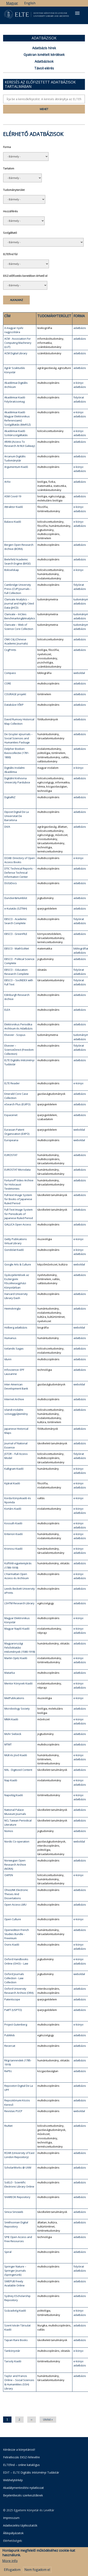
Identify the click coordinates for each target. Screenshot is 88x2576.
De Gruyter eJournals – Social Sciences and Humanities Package (18, 738)
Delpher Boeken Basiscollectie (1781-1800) (16, 753)
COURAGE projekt (15, 694)
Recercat (9, 2046)
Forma (7, 147)
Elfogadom (12, 2569)
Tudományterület (14, 190)
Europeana (11, 1140)
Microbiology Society (17, 1708)
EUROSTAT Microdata (17, 1169)
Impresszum (11, 2518)
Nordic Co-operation (16, 1841)
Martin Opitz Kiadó (15, 1658)
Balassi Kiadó (12, 521)
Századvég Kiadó (15, 2310)
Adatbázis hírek (44, 48)
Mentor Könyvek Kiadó (18, 1683)
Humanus (10, 1338)
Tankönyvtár (12, 2351)
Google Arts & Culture (17, 1264)
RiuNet (8, 2126)
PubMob (9, 2035)
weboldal (79, 673)
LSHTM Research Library (19, 1603)
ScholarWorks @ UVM (17, 2167)
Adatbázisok (44, 61)
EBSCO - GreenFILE (15, 934)
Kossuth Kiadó (13, 1523)
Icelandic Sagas (14, 1348)
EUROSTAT (10, 1155)
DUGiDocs (10, 883)
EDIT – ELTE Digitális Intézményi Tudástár (31, 2472)
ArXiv (7, 482)
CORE (7, 683)
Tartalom (8, 168)
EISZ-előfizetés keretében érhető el (25, 276)
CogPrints (10, 650)
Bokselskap (11, 570)
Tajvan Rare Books (16, 2340)
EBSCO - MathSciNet (16, 948)
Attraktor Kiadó (13, 507)
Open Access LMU (15, 1904)
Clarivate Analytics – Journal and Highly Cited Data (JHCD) (19, 603)
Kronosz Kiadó (13, 1548)
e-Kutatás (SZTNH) (15, 908)
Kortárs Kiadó (12, 1508)
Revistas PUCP (13, 2111)
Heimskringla (12, 1308)
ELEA (7, 1010)
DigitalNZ (9, 797)
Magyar (12, 3)
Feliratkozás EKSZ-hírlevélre (21, 2457)
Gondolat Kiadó (14, 1250)
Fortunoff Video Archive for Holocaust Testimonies (18, 1184)
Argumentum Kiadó (16, 467)
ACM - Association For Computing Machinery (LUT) (17, 343)
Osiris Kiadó (11, 1944)
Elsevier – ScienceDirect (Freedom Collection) (19, 1050)
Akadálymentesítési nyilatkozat (23, 2488)
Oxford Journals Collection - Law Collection (14, 1978)
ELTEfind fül (10, 254)
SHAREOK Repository (17, 2197)
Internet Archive (14, 1399)
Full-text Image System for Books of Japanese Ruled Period (18, 1199)
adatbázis (79, 328)
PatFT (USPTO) (13, 2010)
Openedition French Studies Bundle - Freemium (16, 1934)
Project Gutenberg (15, 2024)
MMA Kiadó (11, 1719)
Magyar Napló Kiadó (17, 1628)
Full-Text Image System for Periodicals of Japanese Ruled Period (18, 1214)
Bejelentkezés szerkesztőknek (23, 2495)
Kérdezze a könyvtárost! (19, 2450)
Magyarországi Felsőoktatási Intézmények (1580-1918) (19, 1648)
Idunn (7, 1359)
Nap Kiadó (10, 1780)
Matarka (9, 1673)
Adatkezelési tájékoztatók (20, 2525)
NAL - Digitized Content (18, 1770)
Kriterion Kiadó (13, 1534)
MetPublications (14, 1698)
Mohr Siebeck (12, 1734)
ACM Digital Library (15, 353)
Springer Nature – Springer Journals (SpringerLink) (15, 2271)
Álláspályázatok (13, 2533)
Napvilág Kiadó (13, 1795)
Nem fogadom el (37, 2569)
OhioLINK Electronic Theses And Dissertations (16, 1894)
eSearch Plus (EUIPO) (17, 1104)
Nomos (8, 1831)
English (29, 3)
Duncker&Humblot (15, 898)
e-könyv (78, 570)
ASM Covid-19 (12, 496)
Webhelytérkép (13, 2480)
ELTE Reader (12, 1083)
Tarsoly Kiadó (12, 2361)
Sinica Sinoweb (13, 2212)
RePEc (8, 2071)
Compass (10, 673)
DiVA (7, 827)
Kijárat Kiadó (12, 1483)
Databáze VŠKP (14, 704)
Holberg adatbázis (15, 1327)
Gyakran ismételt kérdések (44, 54)
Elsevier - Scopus (14, 1035)
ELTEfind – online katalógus (21, 2465)
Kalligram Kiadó (14, 1468)
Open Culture (12, 1919)
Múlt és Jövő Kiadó (15, 1755)
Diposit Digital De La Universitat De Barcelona (16, 816)
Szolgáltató (10, 233)
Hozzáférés (10, 211)
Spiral (7, 2252)
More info (10, 2560)
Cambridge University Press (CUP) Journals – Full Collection (18, 589)
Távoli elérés (44, 68)
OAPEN (8, 1875)
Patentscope (12, 1999)
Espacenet (10, 1115)
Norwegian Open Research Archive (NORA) (15, 1865)
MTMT (8, 1744)
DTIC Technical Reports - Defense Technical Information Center (19, 873)
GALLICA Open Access (17, 1224)
